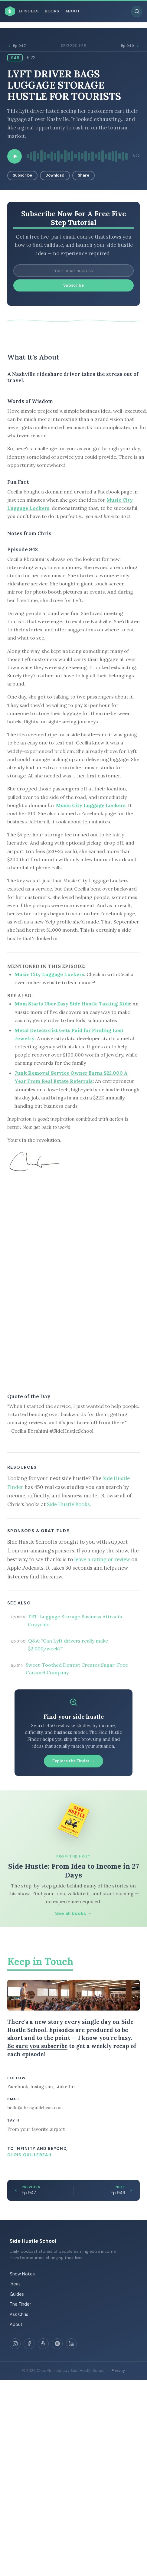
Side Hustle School (33, 2241)
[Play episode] (14, 156)
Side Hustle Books (68, 1504)
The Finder (20, 2304)
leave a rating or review (102, 1559)
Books (52, 11)
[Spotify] (57, 2343)
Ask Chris (19, 2314)
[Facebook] (29, 2343)
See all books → (73, 1913)
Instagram (41, 2086)
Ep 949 (130, 45)
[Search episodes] (136, 11)
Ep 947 (16, 45)
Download (54, 175)
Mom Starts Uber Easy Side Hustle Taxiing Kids (72, 1004)
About (72, 11)
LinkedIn (65, 2086)
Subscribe (22, 175)
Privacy (118, 2370)
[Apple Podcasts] (43, 2343)
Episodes (29, 11)
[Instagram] (15, 2343)
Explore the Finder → (73, 1760)
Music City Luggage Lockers (91, 805)
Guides (17, 2294)
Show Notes (22, 2274)
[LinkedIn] (71, 2343)
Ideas (15, 2284)
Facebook (17, 2086)
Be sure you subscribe (37, 2046)
